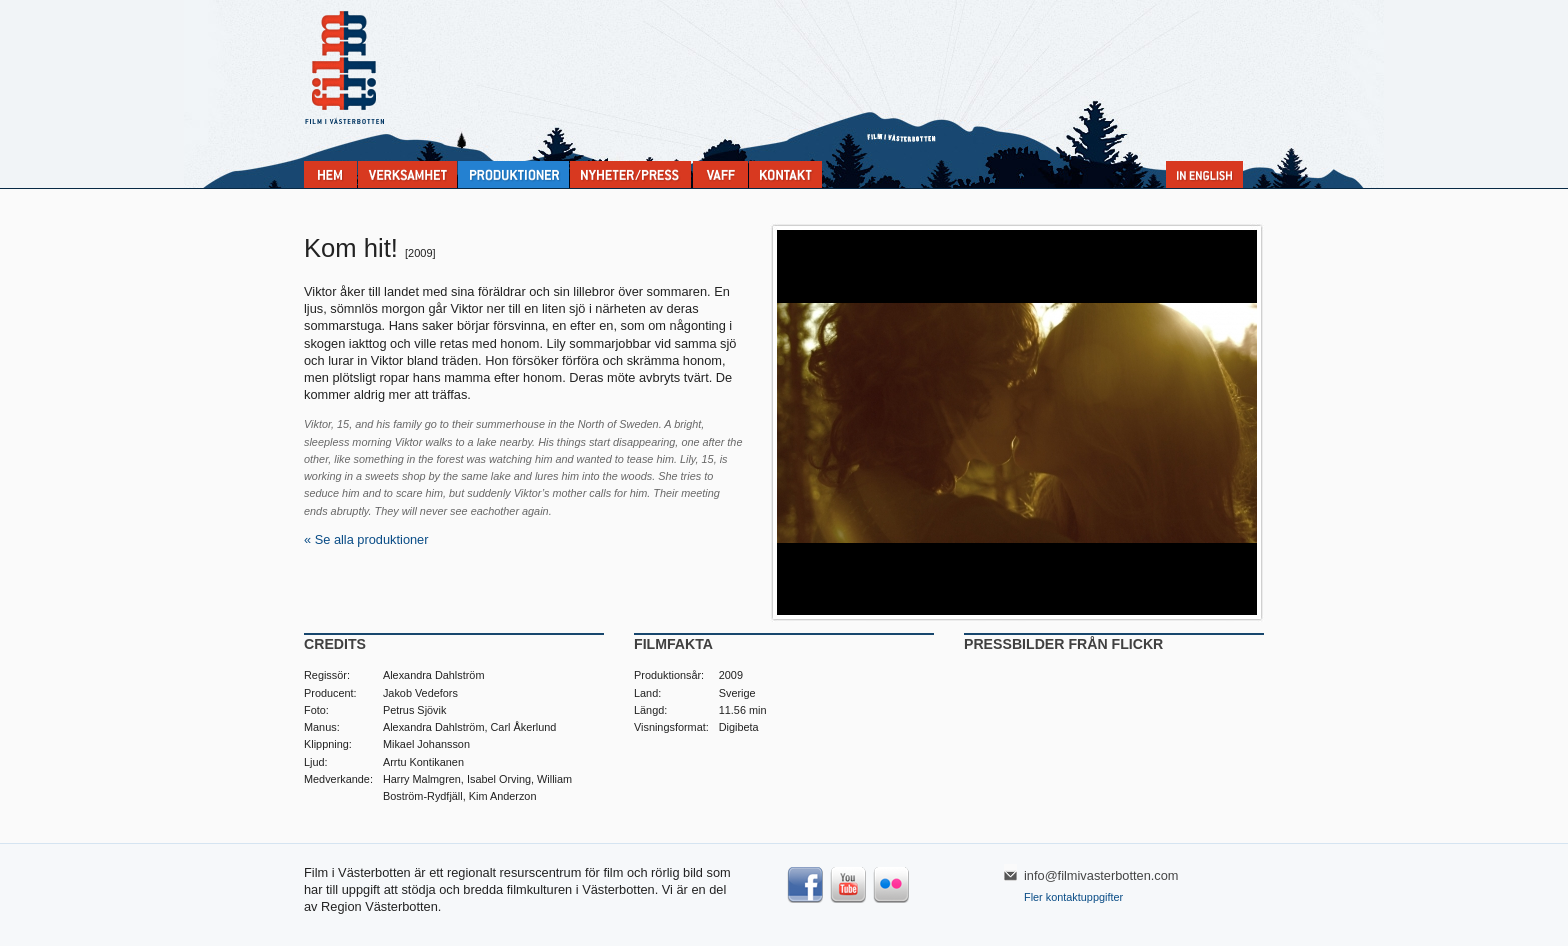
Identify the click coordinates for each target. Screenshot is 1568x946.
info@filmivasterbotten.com (1101, 875)
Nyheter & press (630, 174)
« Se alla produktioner (366, 539)
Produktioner (513, 174)
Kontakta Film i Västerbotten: (785, 174)
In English (1204, 174)
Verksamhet (407, 174)
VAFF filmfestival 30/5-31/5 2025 (720, 174)
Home (330, 174)
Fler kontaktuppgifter (1073, 897)
